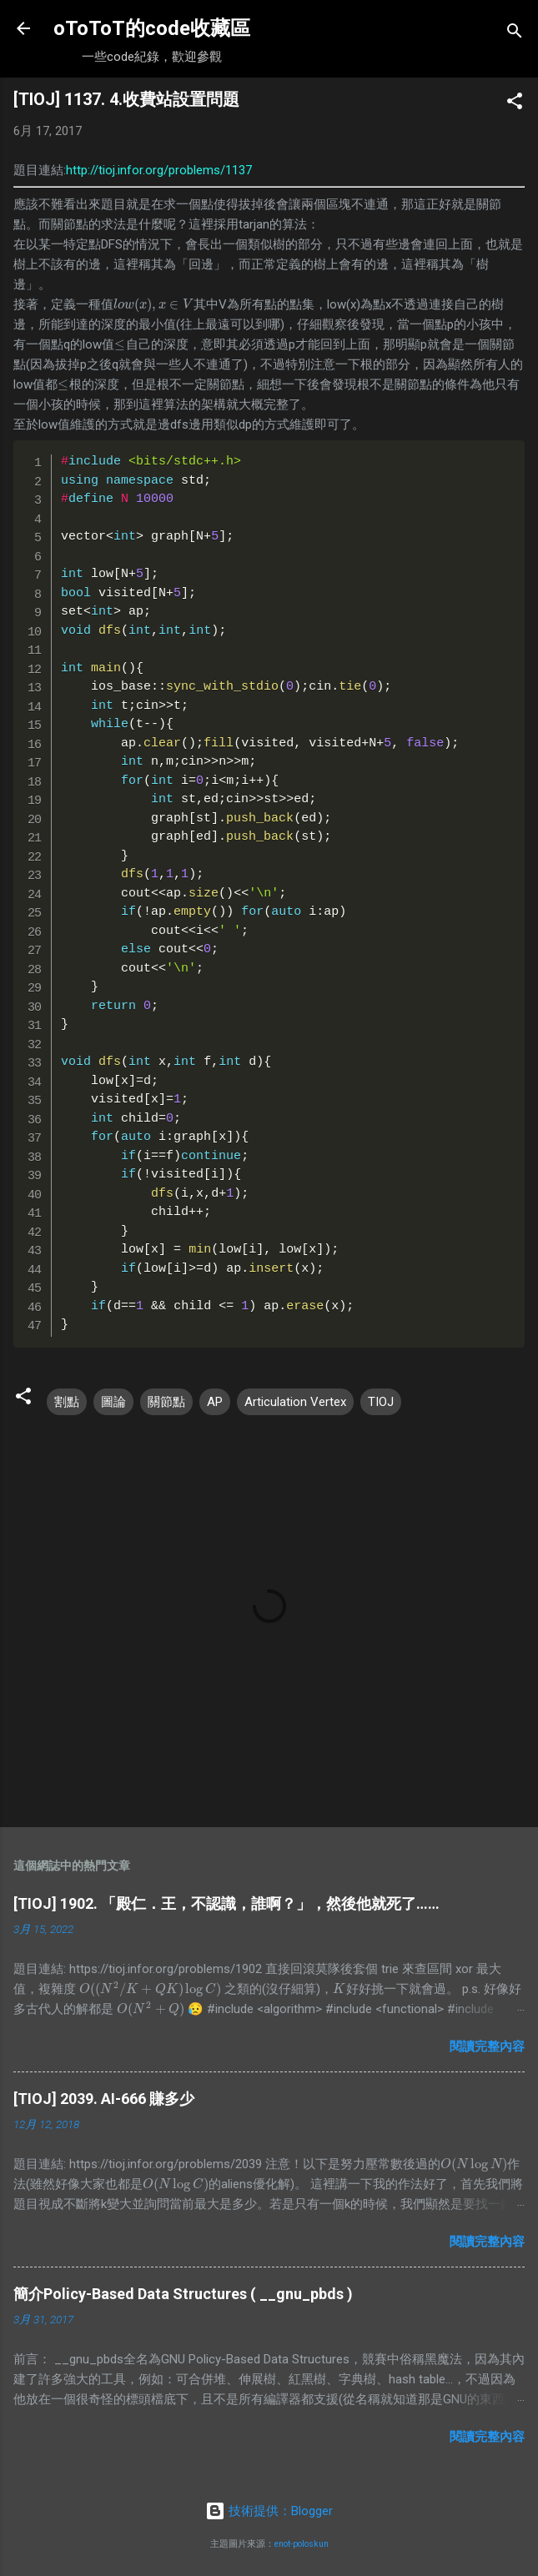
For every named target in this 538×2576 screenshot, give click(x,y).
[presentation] (153, 304)
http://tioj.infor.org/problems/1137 (159, 170)
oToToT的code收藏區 (151, 28)
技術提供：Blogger (269, 2510)
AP (215, 1401)
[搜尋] (515, 33)
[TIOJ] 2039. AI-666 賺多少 (103, 2098)
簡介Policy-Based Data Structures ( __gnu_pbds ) (183, 2293)
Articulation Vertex (295, 1401)
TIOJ (381, 1401)
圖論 (113, 1401)
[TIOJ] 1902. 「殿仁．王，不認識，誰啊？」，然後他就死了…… (226, 1903)
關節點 (166, 1401)
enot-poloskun (301, 2543)
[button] (515, 104)
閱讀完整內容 (487, 2046)
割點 (66, 1401)
